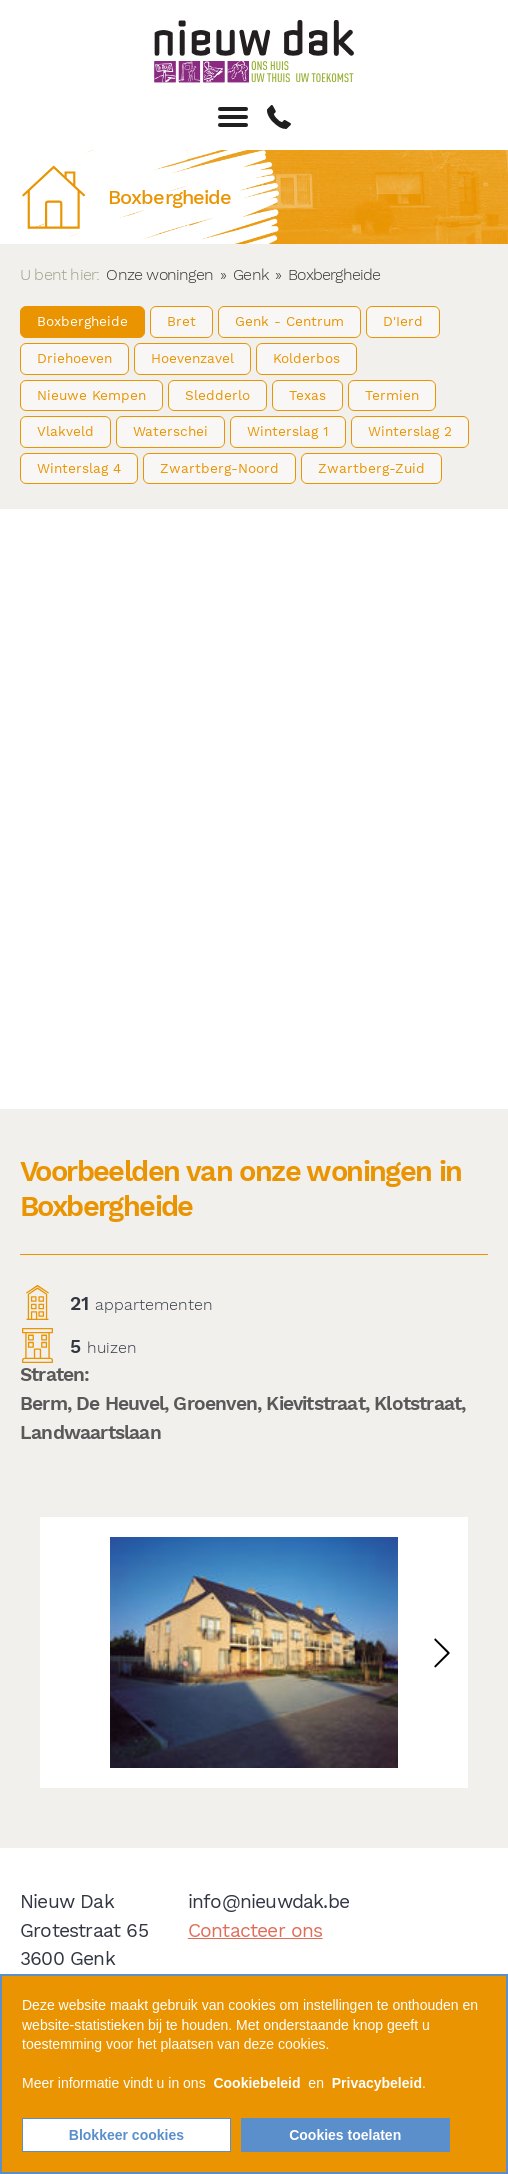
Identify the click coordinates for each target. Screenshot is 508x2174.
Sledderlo (217, 395)
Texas (307, 395)
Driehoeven (74, 358)
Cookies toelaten (345, 2135)
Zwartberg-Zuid (371, 468)
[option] (254, 1652)
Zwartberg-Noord (219, 468)
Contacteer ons (255, 1930)
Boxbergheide (82, 321)
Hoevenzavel (192, 358)
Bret (181, 321)
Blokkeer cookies (126, 2135)
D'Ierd (403, 321)
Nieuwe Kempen (91, 395)
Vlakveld (65, 431)
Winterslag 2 (410, 431)
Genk (250, 274)
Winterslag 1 (288, 431)
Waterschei (170, 431)
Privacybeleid (377, 2083)
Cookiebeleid (256, 2083)
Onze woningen (159, 274)
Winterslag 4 (79, 468)
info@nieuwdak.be (268, 1901)
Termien (392, 395)
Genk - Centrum (289, 321)
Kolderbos (306, 358)
